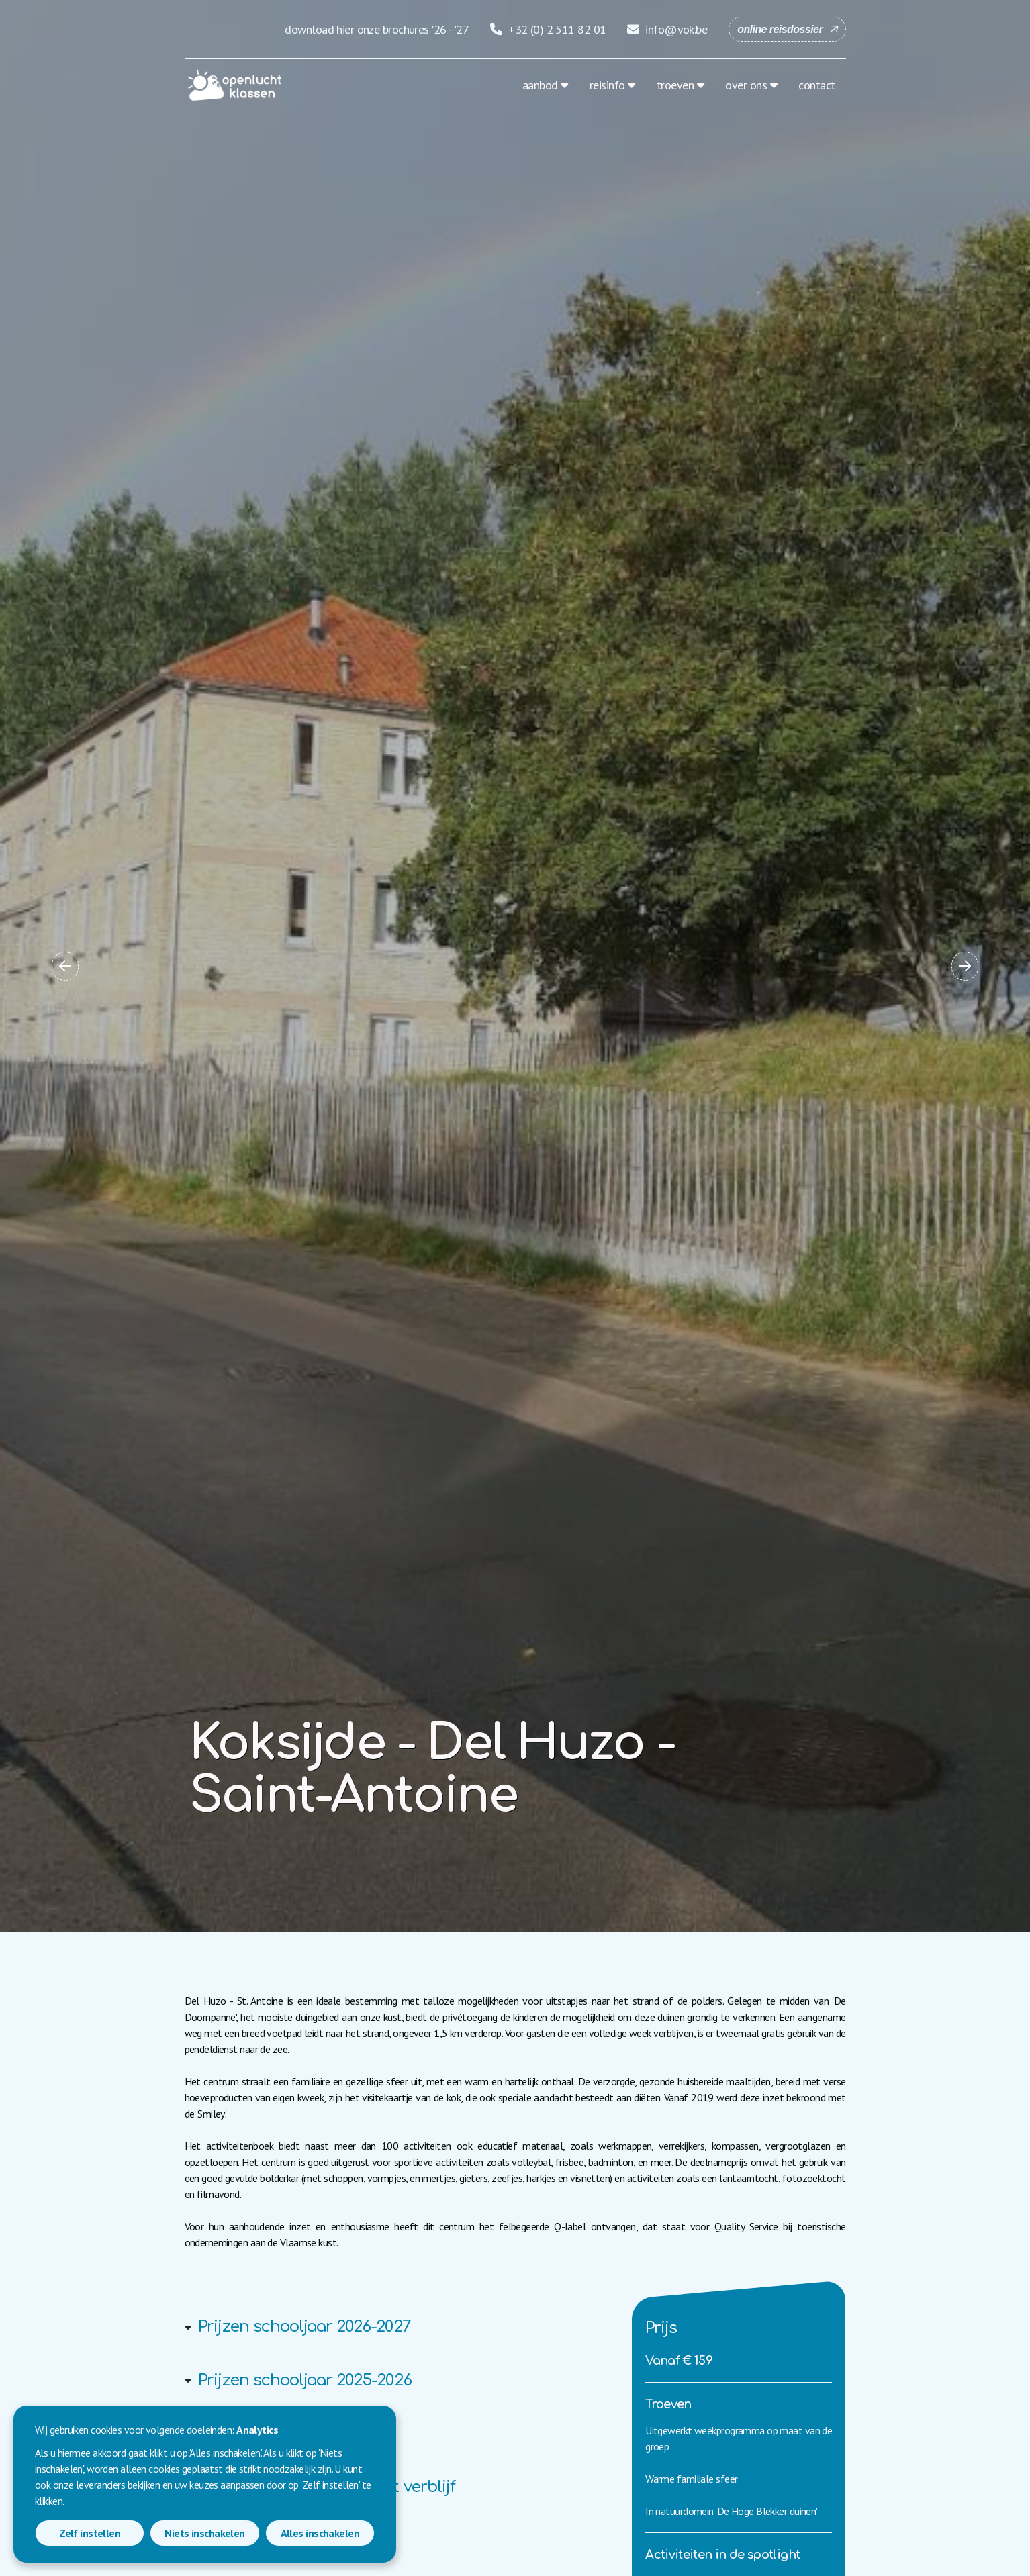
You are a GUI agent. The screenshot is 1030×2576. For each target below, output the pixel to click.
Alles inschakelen (320, 2533)
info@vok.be (667, 29)
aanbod (540, 85)
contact (816, 85)
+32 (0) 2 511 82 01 (548, 29)
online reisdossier (780, 29)
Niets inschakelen (204, 2533)
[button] (65, 966)
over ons (746, 85)
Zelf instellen (89, 2533)
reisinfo (607, 85)
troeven (675, 85)
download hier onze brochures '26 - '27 (377, 29)
